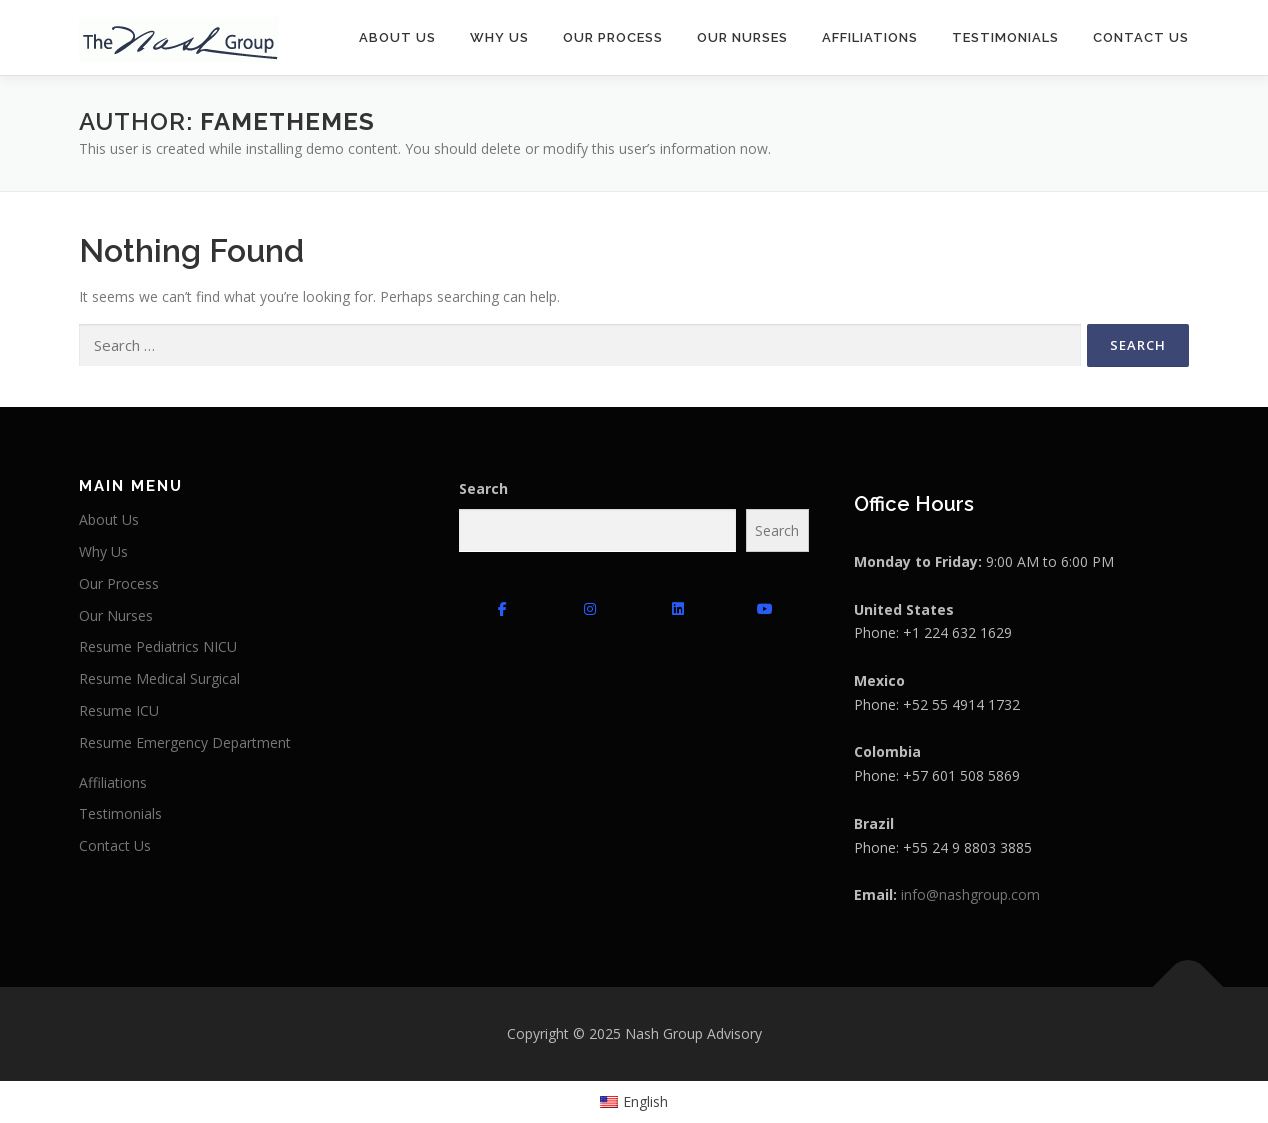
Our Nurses (742, 37)
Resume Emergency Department (185, 742)
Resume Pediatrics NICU (158, 646)
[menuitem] (634, 1102)
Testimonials (1005, 37)
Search (483, 488)
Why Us (499, 37)
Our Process (613, 37)
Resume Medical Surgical (159, 678)
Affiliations (870, 37)
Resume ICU (119, 710)
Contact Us (1141, 37)
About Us (397, 37)
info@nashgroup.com (970, 894)
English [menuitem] (645, 1101)
